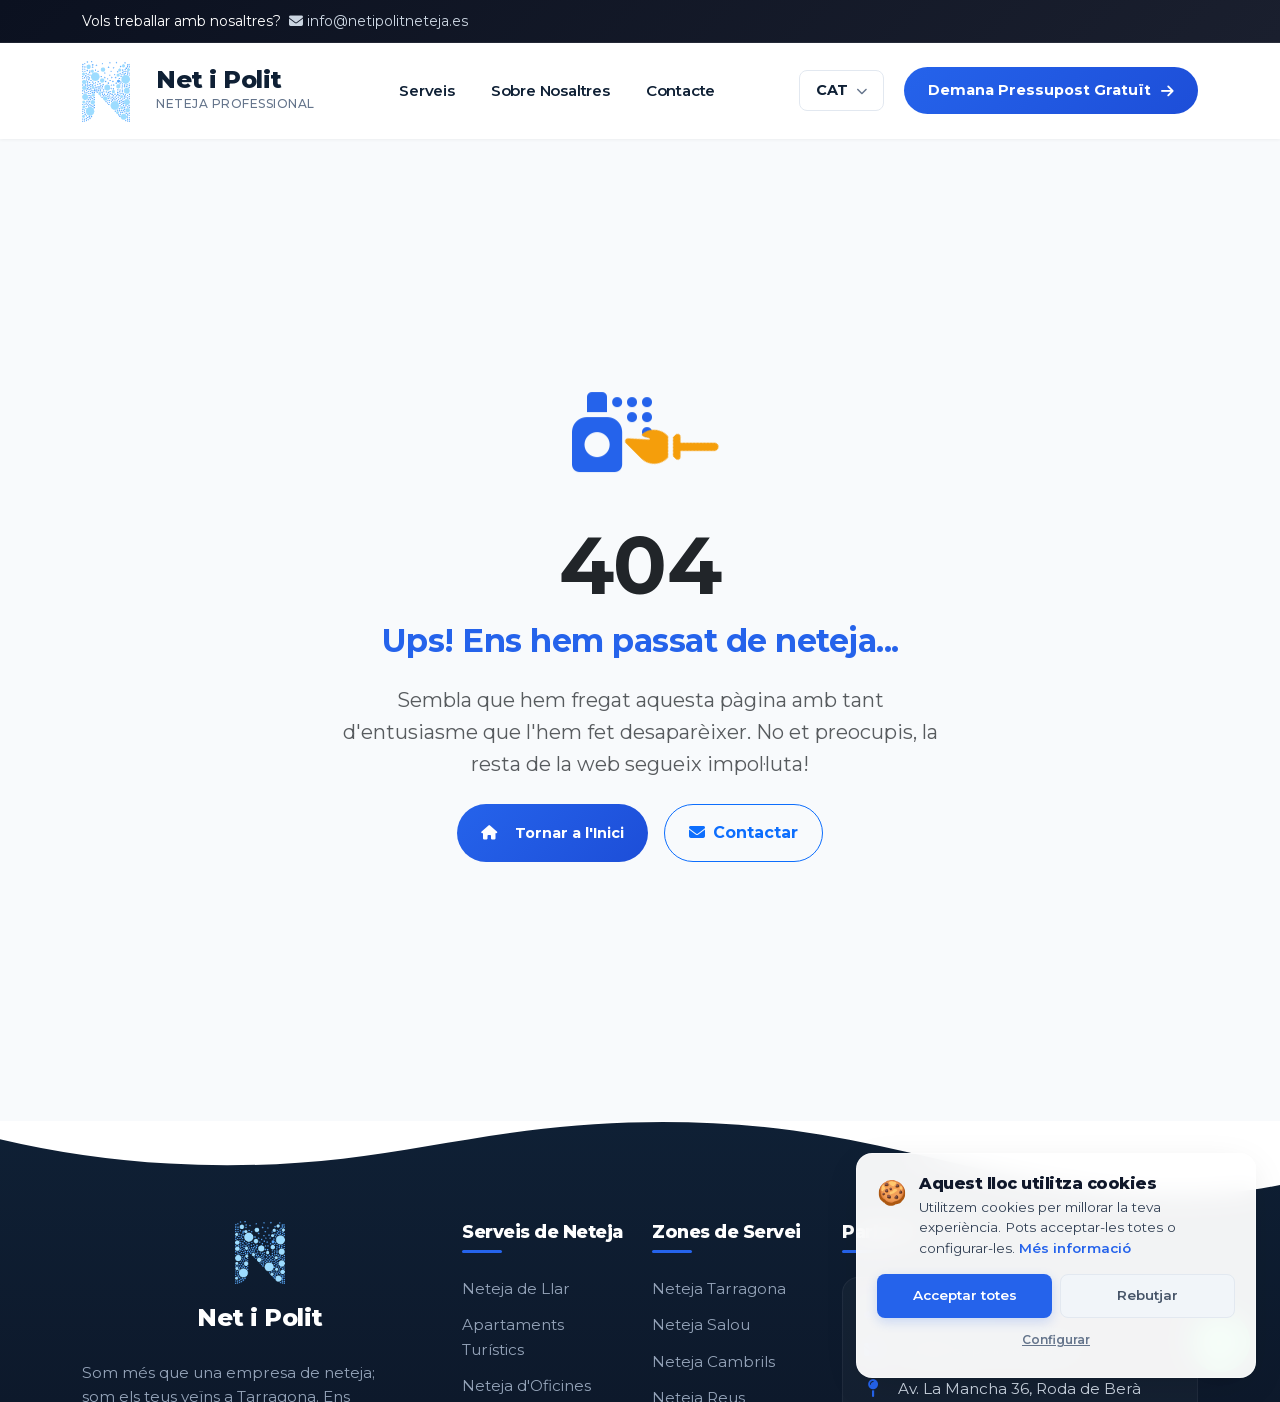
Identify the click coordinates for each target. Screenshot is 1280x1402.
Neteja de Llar (516, 1288)
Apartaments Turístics (513, 1336)
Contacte (679, 90)
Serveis (427, 90)
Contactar (743, 832)
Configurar (1056, 1339)
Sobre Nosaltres (549, 90)
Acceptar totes (965, 1295)
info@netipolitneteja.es (378, 21)
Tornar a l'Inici (552, 833)
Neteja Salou (701, 1324)
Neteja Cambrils (713, 1361)
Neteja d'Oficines (526, 1385)
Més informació (1075, 1248)
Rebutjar (1147, 1295)
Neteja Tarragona (719, 1288)
